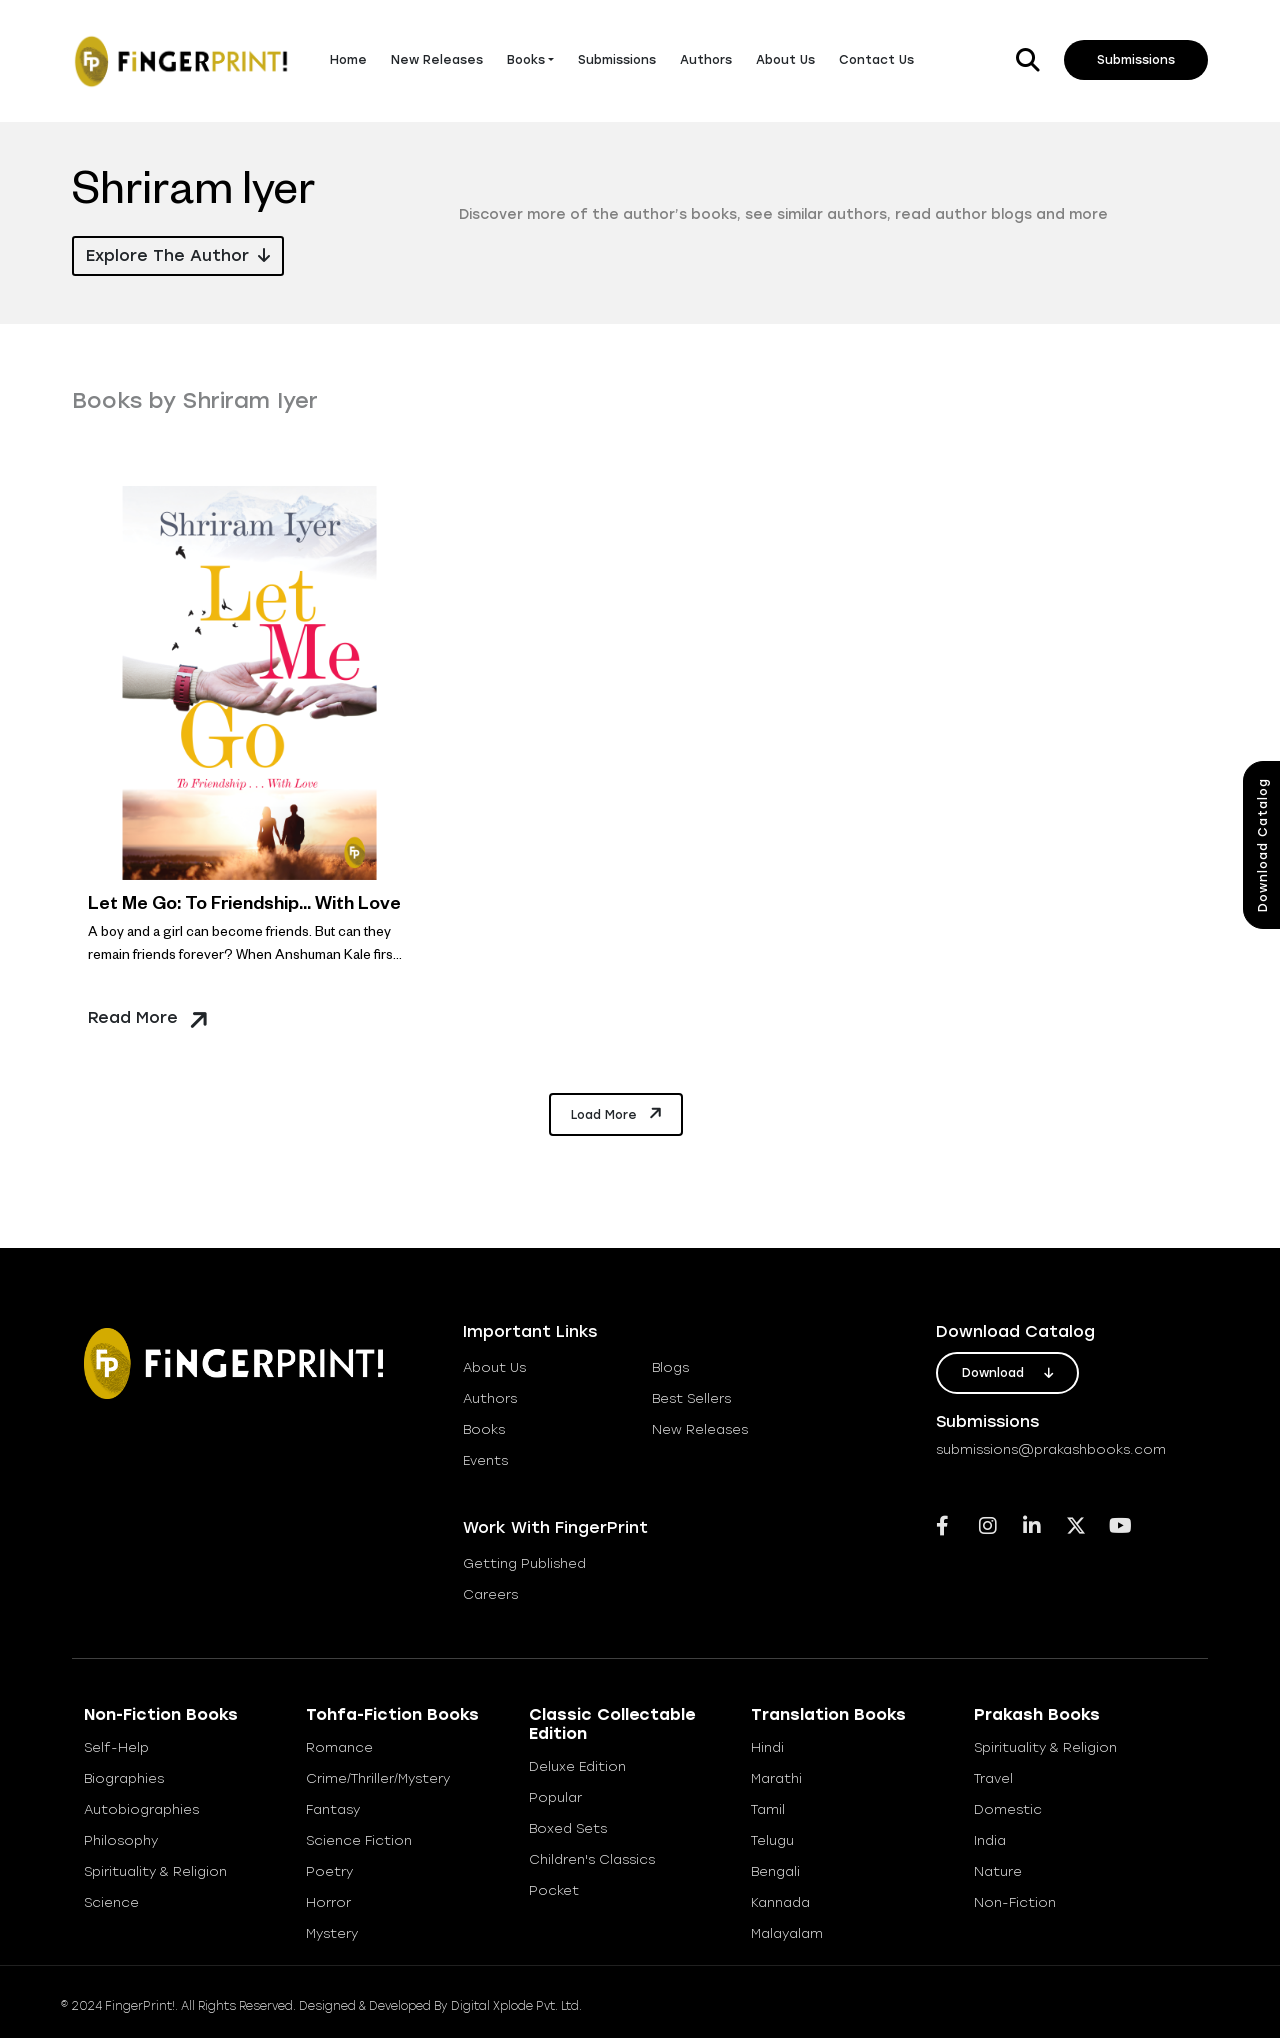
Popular (555, 1797)
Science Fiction (359, 1840)
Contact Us (876, 60)
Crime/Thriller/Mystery (378, 1778)
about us (494, 1367)
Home (348, 60)
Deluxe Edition (577, 1766)
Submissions (617, 60)
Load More (618, 1113)
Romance (339, 1747)
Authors (706, 60)
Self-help (116, 1747)
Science (111, 1902)
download (1007, 1373)
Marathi (776, 1778)
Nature (998, 1871)
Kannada (780, 1902)
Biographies (124, 1778)
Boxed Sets (568, 1828)
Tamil (768, 1809)
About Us (785, 60)
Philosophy (121, 1840)
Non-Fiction (1015, 1902)
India (990, 1840)
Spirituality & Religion (155, 1871)
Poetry (329, 1871)
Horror (328, 1902)
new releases (700, 1429)
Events (485, 1460)
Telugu (772, 1840)
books (484, 1429)
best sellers (691, 1398)
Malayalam (787, 1933)
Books (526, 60)
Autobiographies (141, 1809)
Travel (993, 1778)
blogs (670, 1367)
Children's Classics (592, 1859)
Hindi (767, 1747)
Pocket (554, 1890)
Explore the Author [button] (178, 255)
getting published (524, 1563)
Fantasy (333, 1809)
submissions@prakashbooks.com (1051, 1449)
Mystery (332, 1933)
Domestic (1008, 1809)
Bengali (775, 1871)
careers (490, 1594)
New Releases (437, 60)
